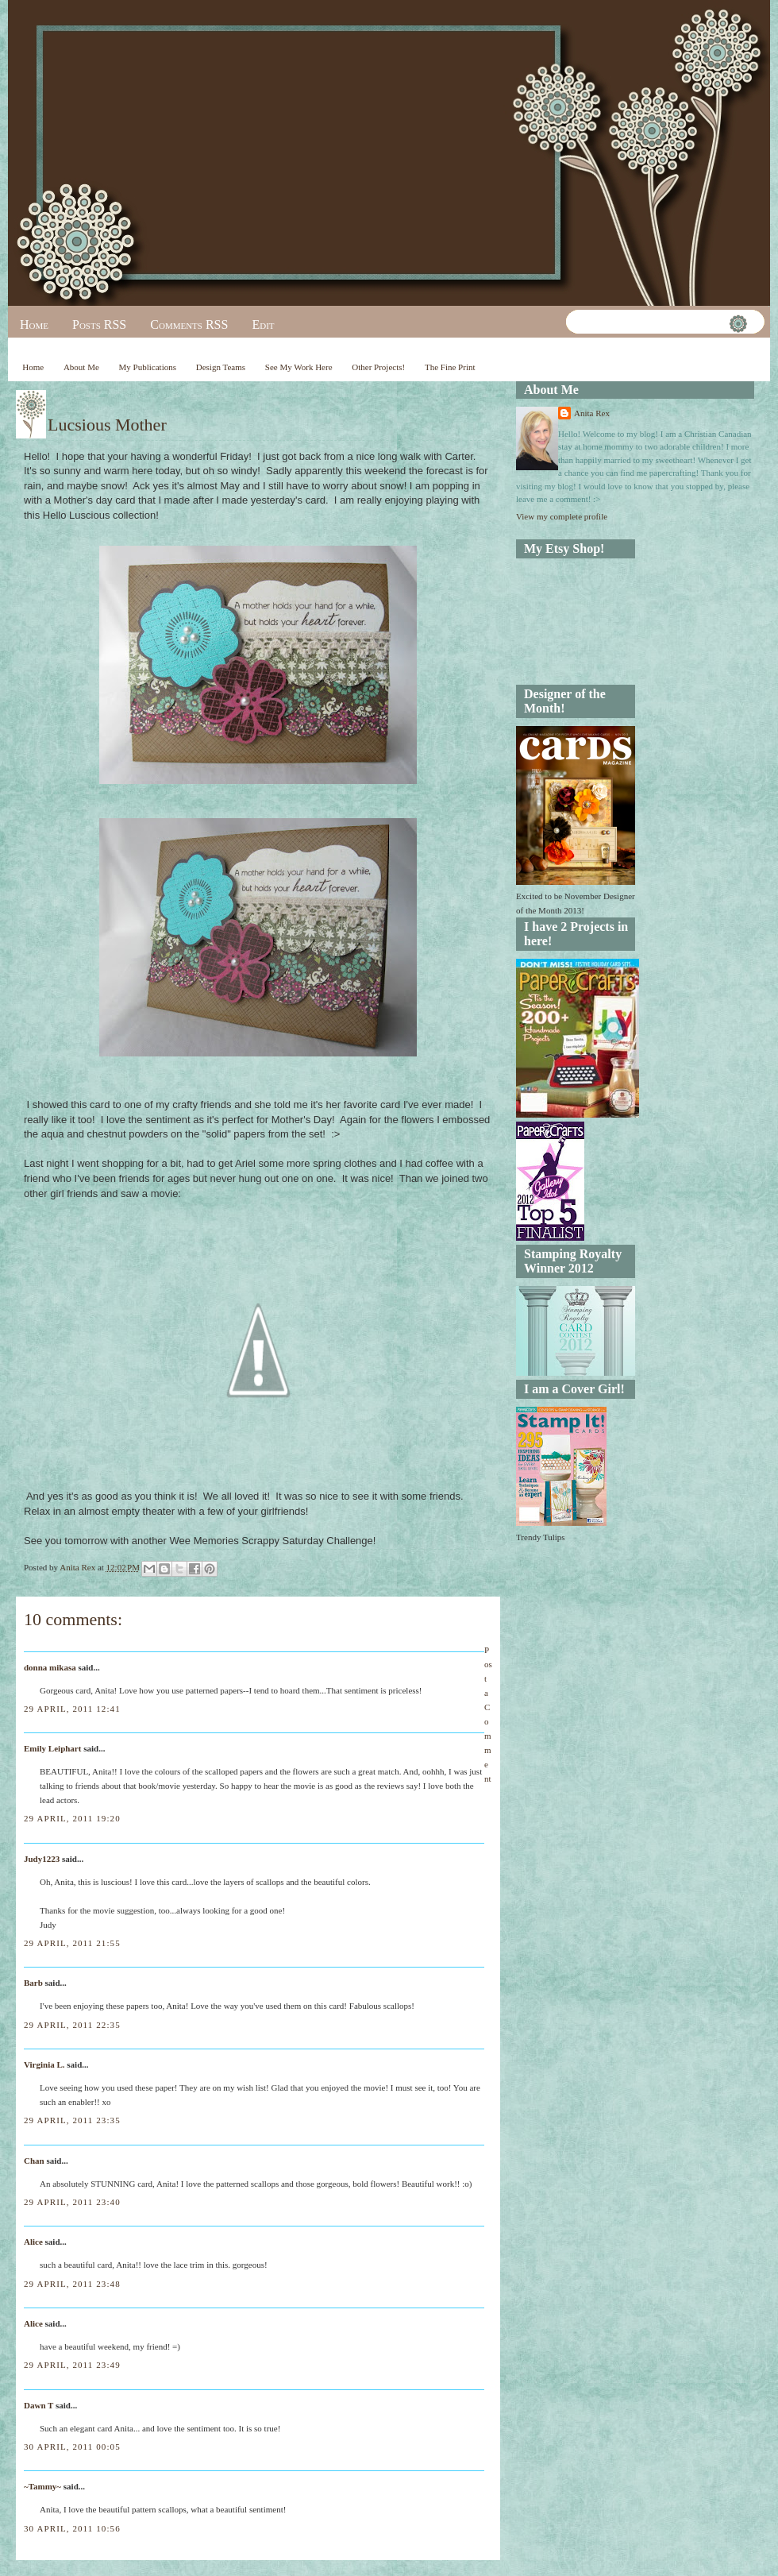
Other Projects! (378, 367)
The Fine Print (450, 367)
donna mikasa (50, 1667)
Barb (33, 1982)
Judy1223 (42, 1858)
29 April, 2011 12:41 (72, 1708)
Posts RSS (99, 324)
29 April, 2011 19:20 (72, 1818)
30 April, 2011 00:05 (72, 2446)
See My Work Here (299, 367)
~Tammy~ (42, 2486)
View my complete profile (561, 516)
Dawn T (38, 2405)
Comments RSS (189, 324)
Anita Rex (592, 413)
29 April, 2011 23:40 (72, 2202)
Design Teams (220, 367)
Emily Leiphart (52, 1748)
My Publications (147, 367)
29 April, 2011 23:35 (72, 2120)
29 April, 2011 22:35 (72, 2025)
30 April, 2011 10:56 (72, 2528)
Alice (34, 2241)
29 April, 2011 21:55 (72, 1943)
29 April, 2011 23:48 (72, 2283)
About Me (81, 367)
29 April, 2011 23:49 (72, 2364)
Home (34, 324)
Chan (34, 2160)
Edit (263, 324)
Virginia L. (44, 2064)
